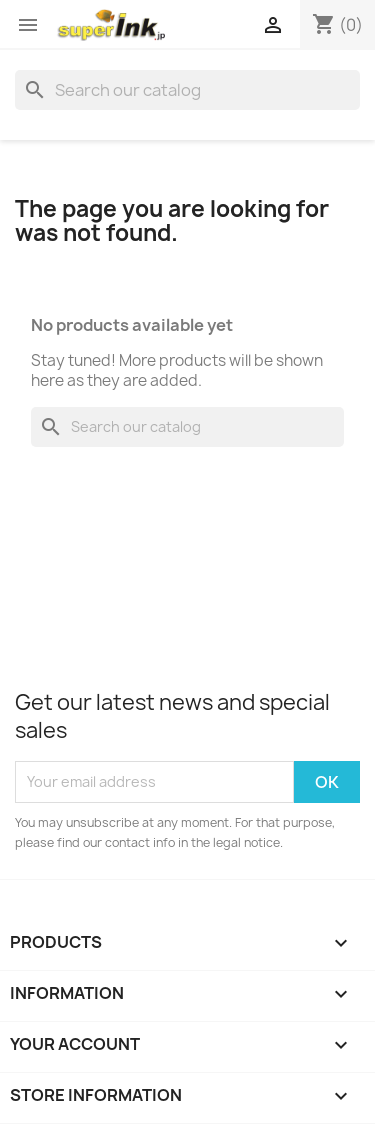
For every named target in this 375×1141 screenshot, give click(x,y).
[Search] (187, 90)
